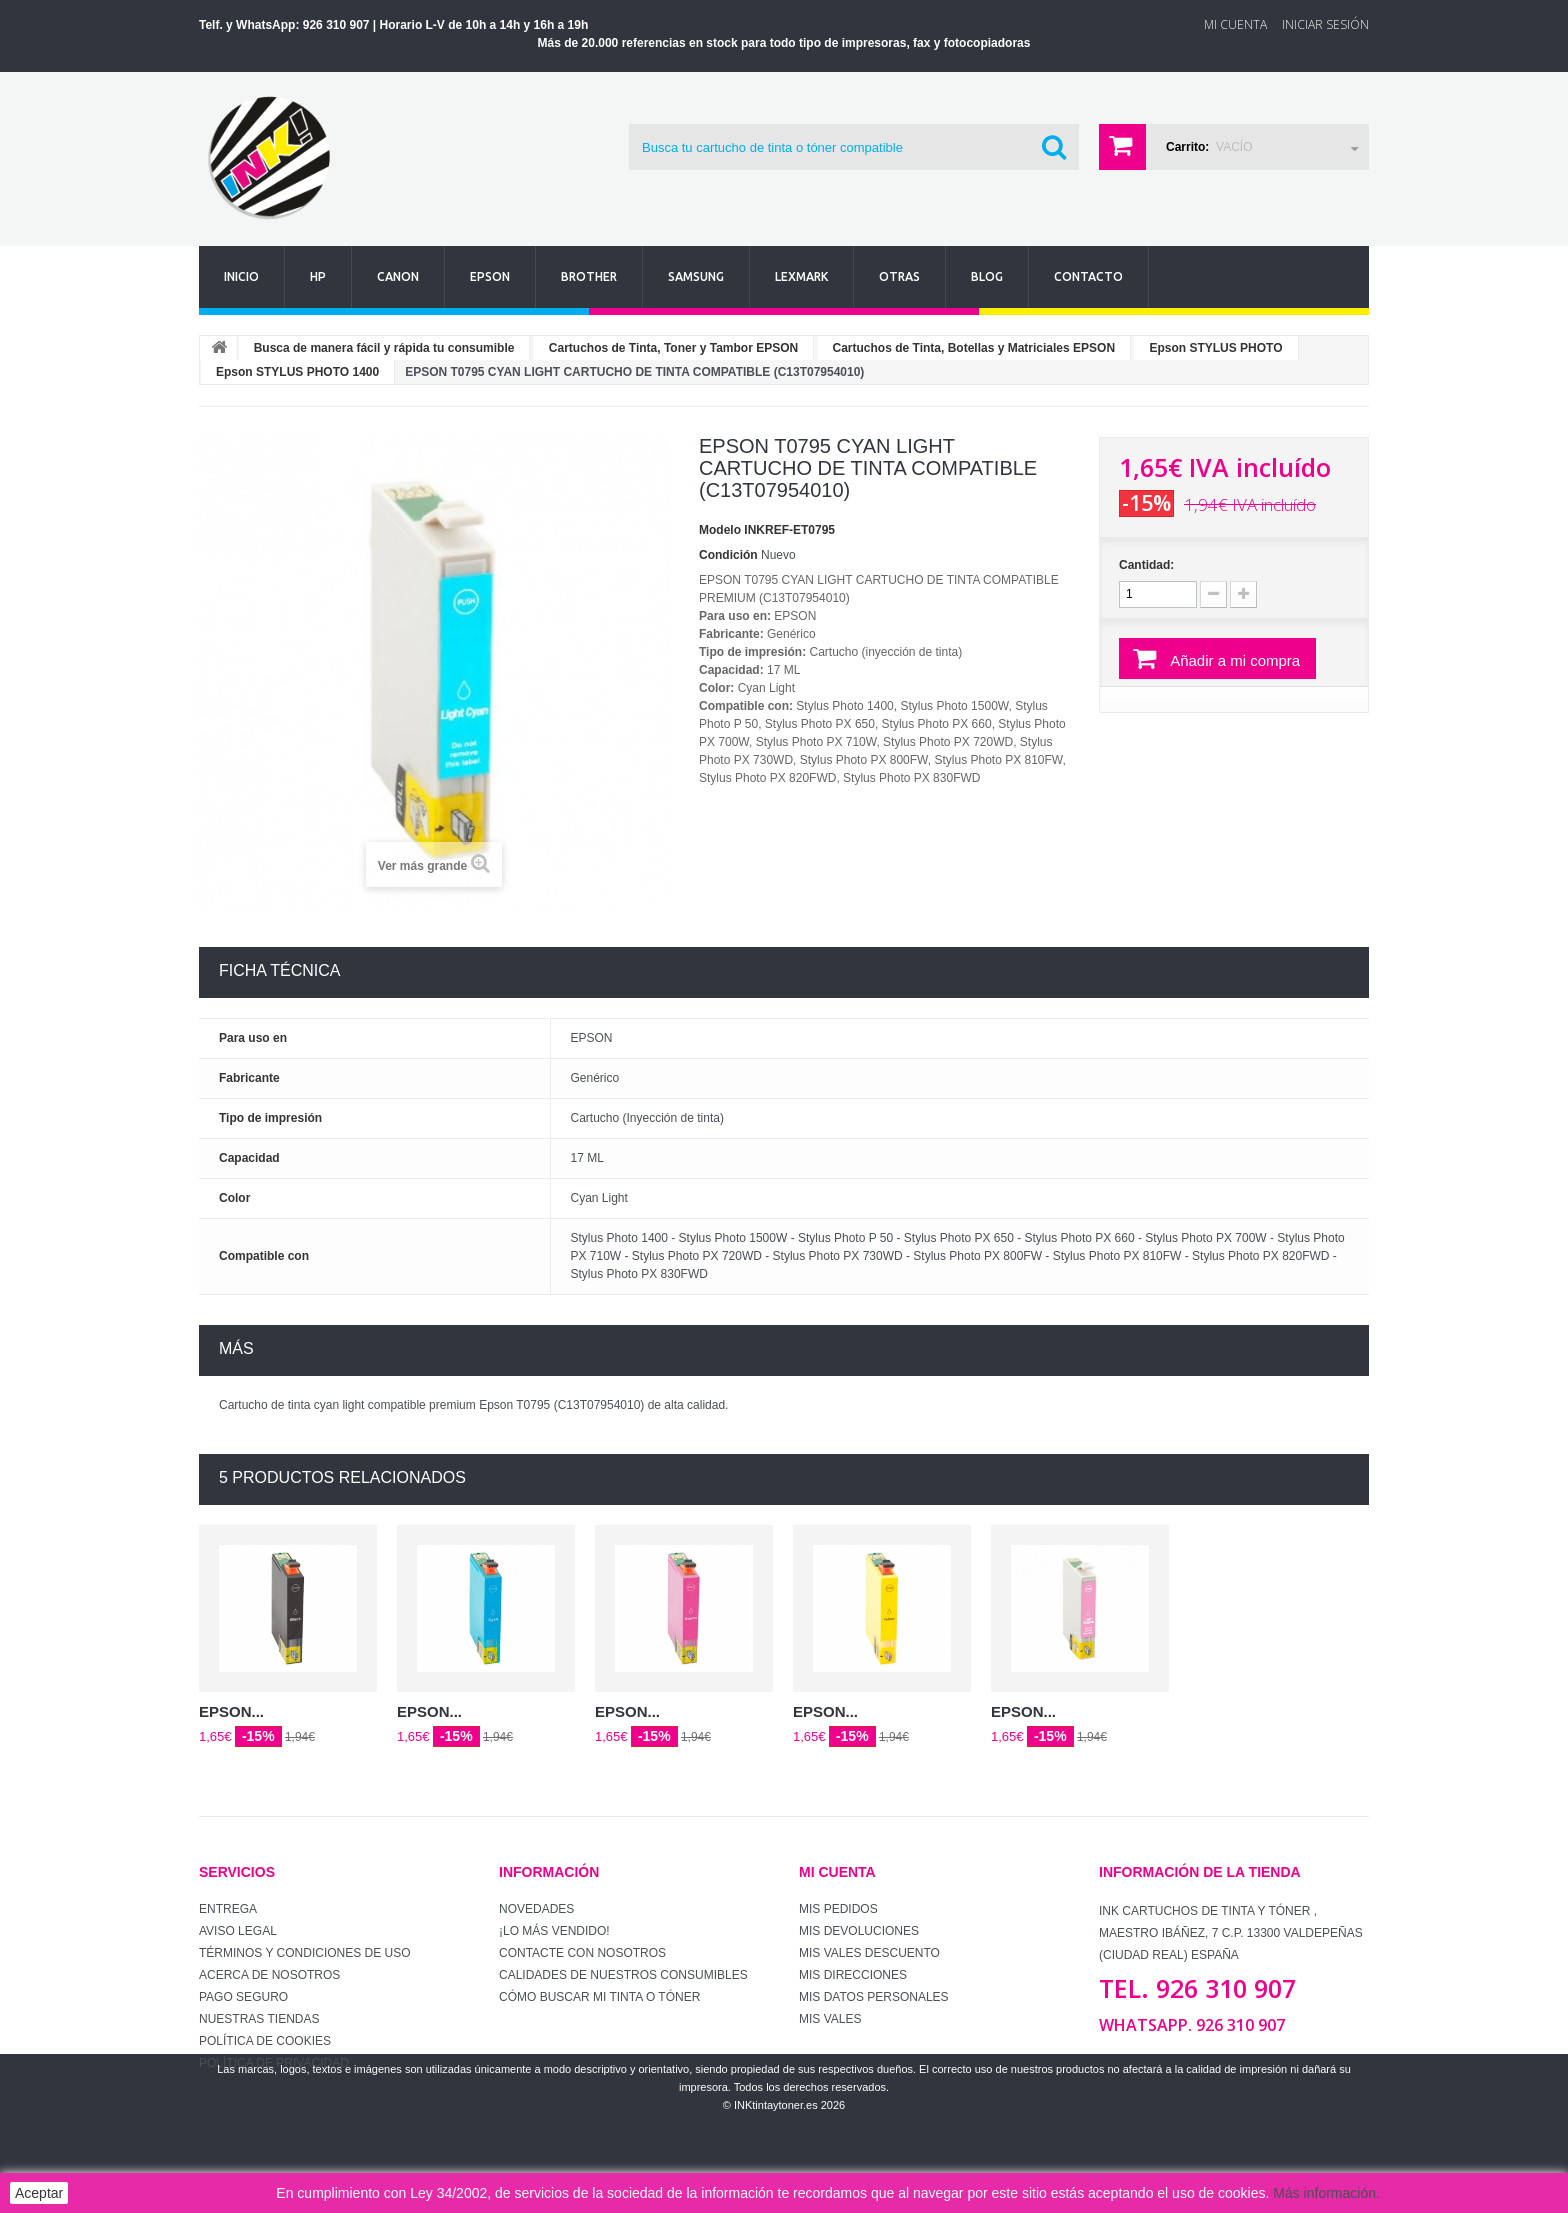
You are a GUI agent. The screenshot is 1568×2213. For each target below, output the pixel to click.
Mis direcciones (853, 1975)
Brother (589, 276)
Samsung (696, 276)
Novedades (536, 1909)
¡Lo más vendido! (554, 1931)
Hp (318, 276)
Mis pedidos (838, 1909)
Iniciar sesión (1325, 24)
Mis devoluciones (859, 1931)
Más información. (1326, 2193)
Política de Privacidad (274, 2063)
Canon (398, 276)
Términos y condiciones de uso (305, 1953)
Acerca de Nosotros (269, 1975)
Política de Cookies (265, 2041)
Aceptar (39, 2193)
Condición (728, 555)
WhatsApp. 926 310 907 (1192, 2025)
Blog (987, 276)
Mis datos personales (874, 1997)
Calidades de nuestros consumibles (623, 1975)
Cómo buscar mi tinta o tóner (599, 1997)
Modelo (720, 530)
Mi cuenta (837, 1872)
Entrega (228, 1909)
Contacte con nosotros (582, 1953)
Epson (490, 276)
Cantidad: (1146, 565)
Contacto (1088, 276)
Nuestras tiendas (259, 2019)
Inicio (241, 276)
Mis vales (830, 2019)
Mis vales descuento (869, 1953)
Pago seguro (243, 1997)
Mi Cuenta (1235, 24)
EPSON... (231, 1711)
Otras (899, 276)
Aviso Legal (238, 1931)
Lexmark (801, 276)
